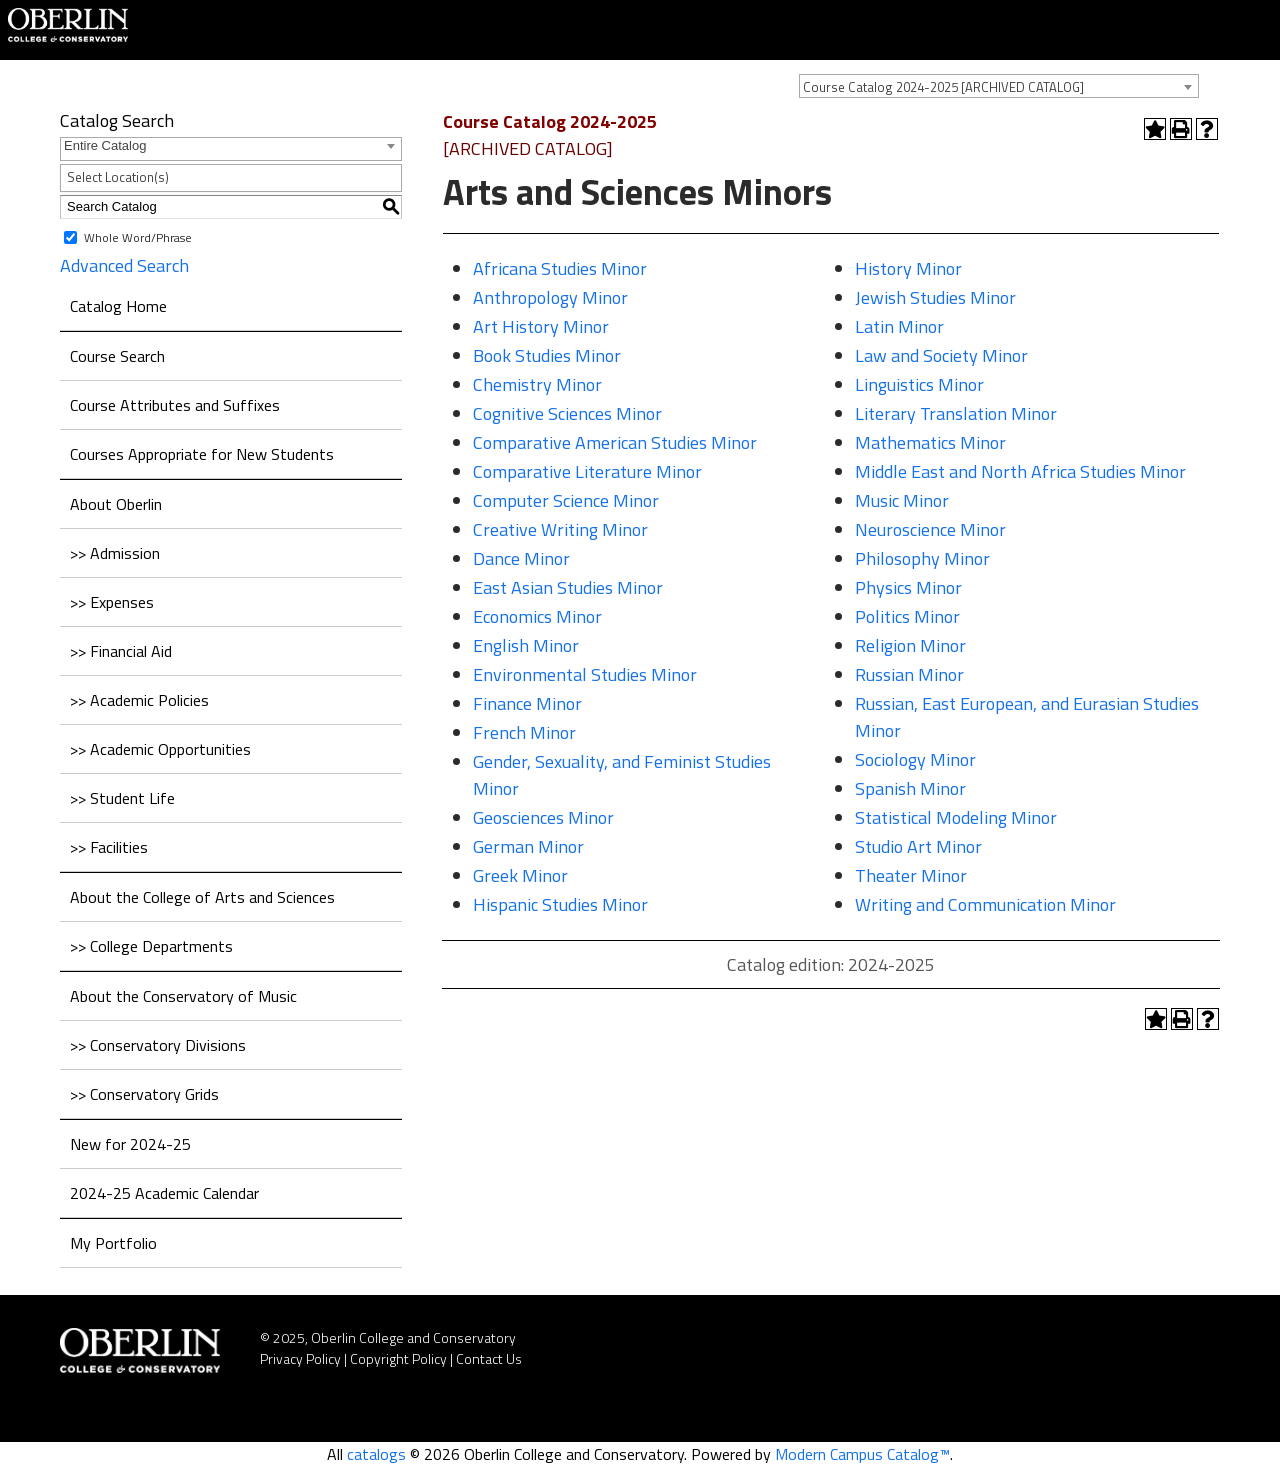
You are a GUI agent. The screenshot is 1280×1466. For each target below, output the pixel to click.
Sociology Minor (915, 759)
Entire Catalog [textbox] (105, 145)
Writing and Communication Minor (985, 904)
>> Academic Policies (139, 700)
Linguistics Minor (919, 384)
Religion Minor (910, 645)
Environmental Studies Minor (585, 674)
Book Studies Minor (547, 355)
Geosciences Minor (543, 817)
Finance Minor (527, 703)
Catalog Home (118, 306)
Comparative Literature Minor (587, 471)
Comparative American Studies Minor (615, 442)
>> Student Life (122, 798)
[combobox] (999, 86)
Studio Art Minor (918, 846)
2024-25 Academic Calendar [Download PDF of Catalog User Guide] (164, 1193)
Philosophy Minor (922, 558)
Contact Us (489, 1358)
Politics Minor (907, 616)
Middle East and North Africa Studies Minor (1020, 471)
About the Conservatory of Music (183, 996)
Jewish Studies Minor (935, 297)
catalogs (376, 1454)
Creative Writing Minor (560, 529)
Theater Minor (911, 875)
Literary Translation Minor (956, 413)
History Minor (908, 268)
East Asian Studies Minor (568, 587)
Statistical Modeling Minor (956, 817)
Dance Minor (521, 558)
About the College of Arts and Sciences (202, 897)
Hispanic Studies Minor (560, 904)
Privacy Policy (300, 1358)
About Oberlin (116, 504)
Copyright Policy (398, 1358)
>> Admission (115, 553)
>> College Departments (151, 946)
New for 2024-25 (130, 1144)
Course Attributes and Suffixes (175, 405)
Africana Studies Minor (560, 268)
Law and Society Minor (941, 355)
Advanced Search (124, 265)
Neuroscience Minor (930, 529)
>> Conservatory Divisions (158, 1045)
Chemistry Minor (537, 384)
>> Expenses (112, 602)
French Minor (524, 732)
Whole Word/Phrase (138, 236)
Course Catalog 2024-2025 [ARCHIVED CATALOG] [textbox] (943, 87)
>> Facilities (109, 847)
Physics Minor (908, 587)
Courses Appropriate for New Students (202, 454)
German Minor (528, 846)
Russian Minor (909, 674)
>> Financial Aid (121, 651)
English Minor (526, 645)
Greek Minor (520, 875)
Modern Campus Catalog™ (862, 1454)
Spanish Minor (910, 788)
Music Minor (902, 500)
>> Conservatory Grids (144, 1094)
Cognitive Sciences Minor (567, 413)
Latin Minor (899, 326)
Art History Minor (541, 326)
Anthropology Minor (550, 297)
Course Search (117, 356)
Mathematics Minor (930, 442)
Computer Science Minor (566, 500)
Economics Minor (537, 616)
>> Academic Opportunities (160, 749)
